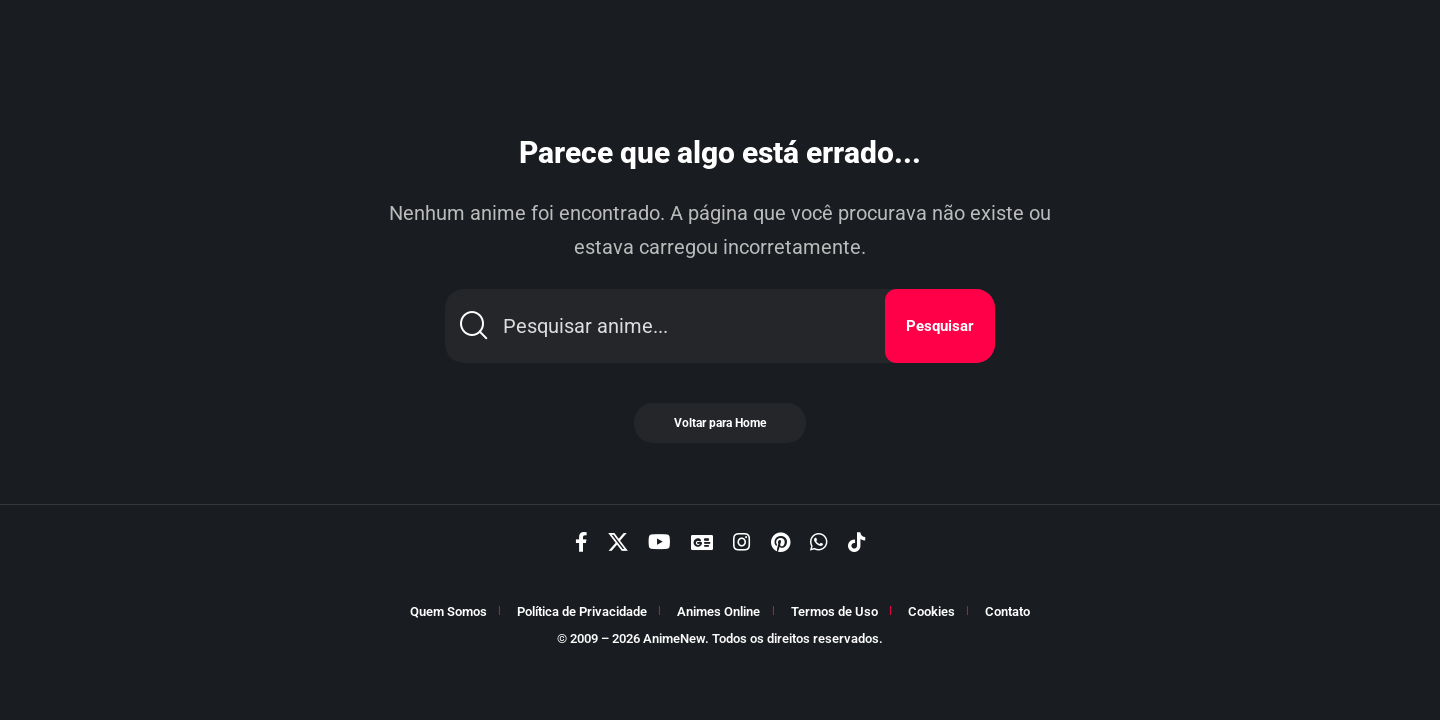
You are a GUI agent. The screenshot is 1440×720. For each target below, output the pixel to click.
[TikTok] (857, 542)
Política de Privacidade (582, 611)
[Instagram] (742, 542)
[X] (618, 542)
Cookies (931, 611)
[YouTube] (659, 542)
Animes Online (718, 611)
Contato (1007, 611)
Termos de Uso (834, 611)
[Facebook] (581, 542)
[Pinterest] (780, 542)
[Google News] (702, 542)
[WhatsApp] (819, 542)
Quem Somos (448, 611)
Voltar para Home (720, 423)
